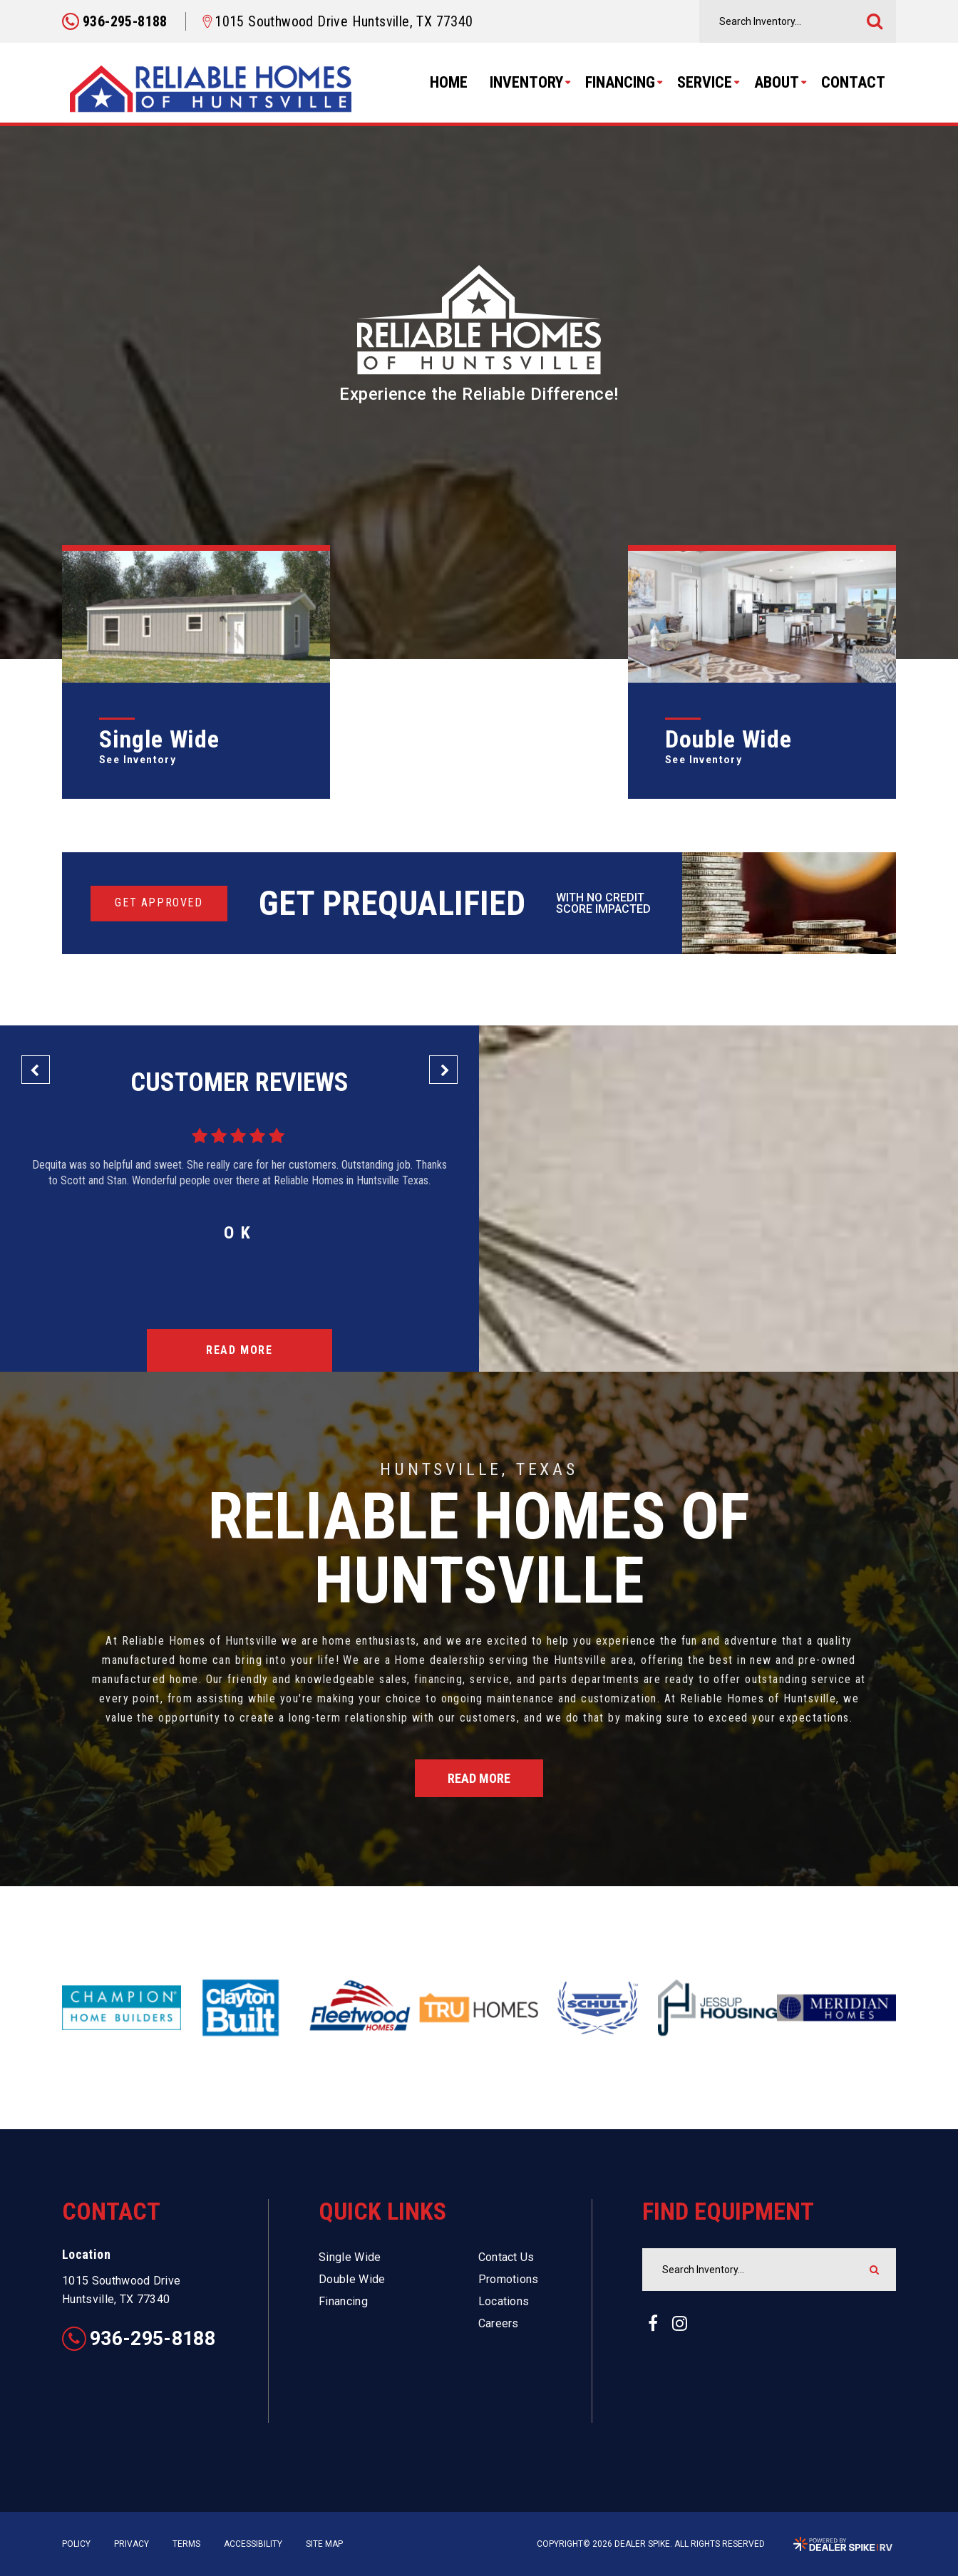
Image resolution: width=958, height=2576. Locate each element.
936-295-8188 (138, 2339)
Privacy (131, 2544)
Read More (239, 1350)
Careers (498, 2323)
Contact (853, 82)
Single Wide (350, 2257)
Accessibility (253, 2544)
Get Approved (158, 902)
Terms (186, 2544)
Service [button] (704, 82)
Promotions (508, 2279)
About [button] (776, 82)
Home (449, 82)
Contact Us (506, 2257)
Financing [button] (620, 82)
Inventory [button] (526, 82)
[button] (35, 1069)
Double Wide (352, 2279)
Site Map (324, 2544)
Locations (504, 2301)
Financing (343, 2301)
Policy (76, 2544)
